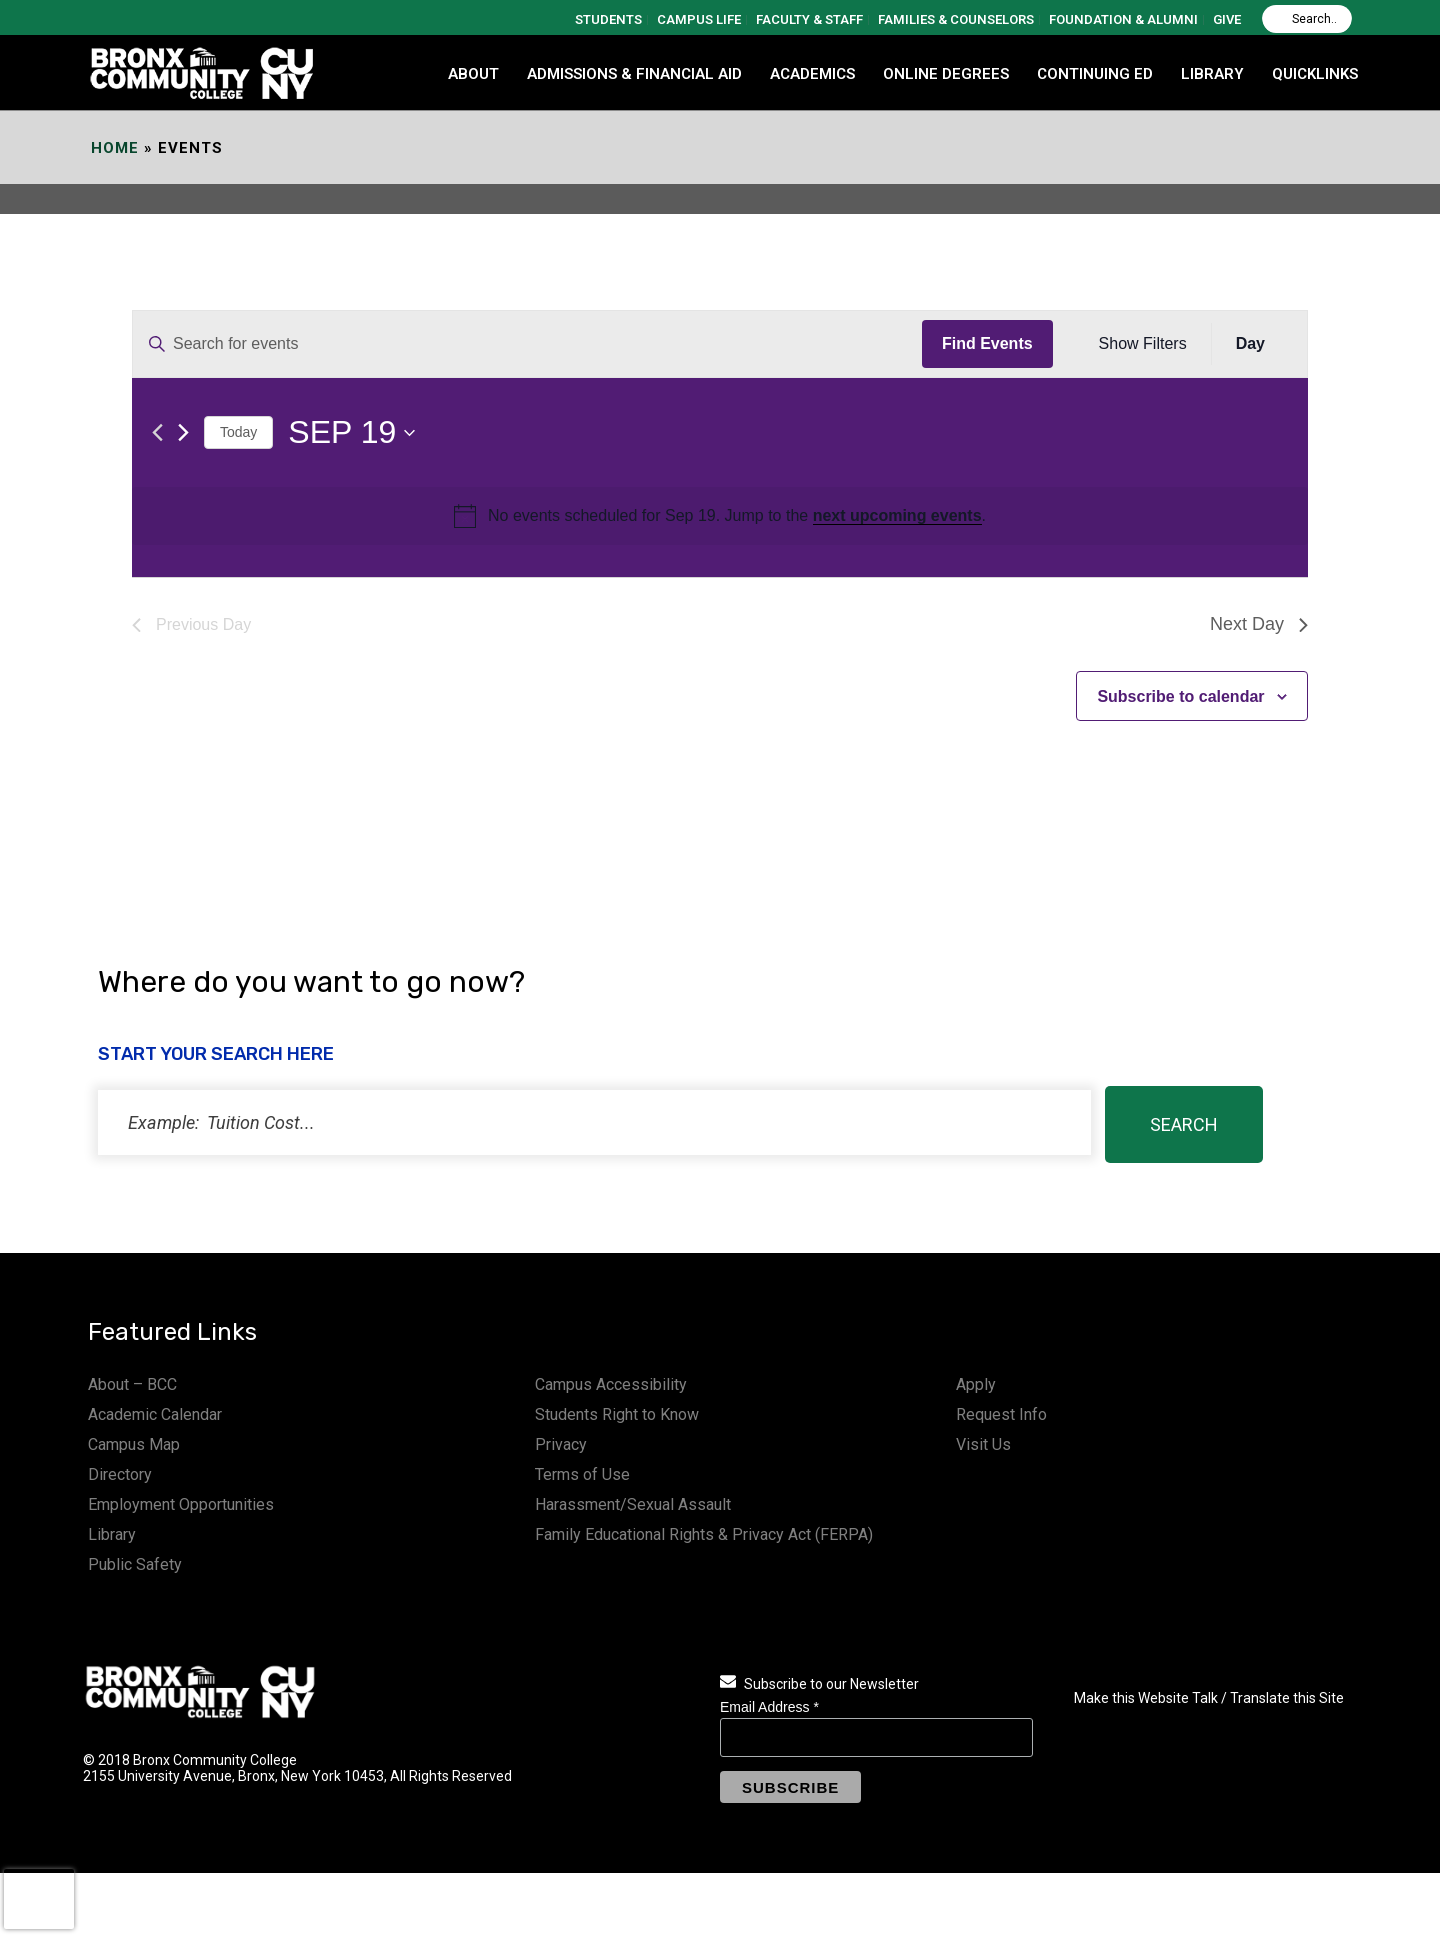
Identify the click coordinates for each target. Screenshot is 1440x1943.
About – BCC (132, 1384)
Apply (976, 1384)
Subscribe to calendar (1180, 696)
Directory (120, 1474)
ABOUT (473, 74)
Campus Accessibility (611, 1384)
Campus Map (134, 1444)
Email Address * (769, 1707)
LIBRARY (1212, 74)
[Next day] (183, 432)
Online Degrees (946, 74)
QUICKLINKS (1315, 74)
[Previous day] (157, 432)
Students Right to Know (617, 1414)
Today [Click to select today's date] (238, 432)
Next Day (1259, 624)
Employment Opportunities (181, 1504)
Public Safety (135, 1564)
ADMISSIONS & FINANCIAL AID (634, 74)
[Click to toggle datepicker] (351, 432)
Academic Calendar (155, 1414)
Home (115, 148)
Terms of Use (582, 1474)
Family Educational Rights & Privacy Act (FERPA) (704, 1534)
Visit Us (983, 1444)
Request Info (1001, 1414)
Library (112, 1534)
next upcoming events (897, 515)
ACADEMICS (812, 74)
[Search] (1307, 19)
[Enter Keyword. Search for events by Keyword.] (527, 344)
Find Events (987, 343)
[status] (594, 1122)
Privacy (561, 1444)
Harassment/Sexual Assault (633, 1504)
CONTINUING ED (1095, 74)
